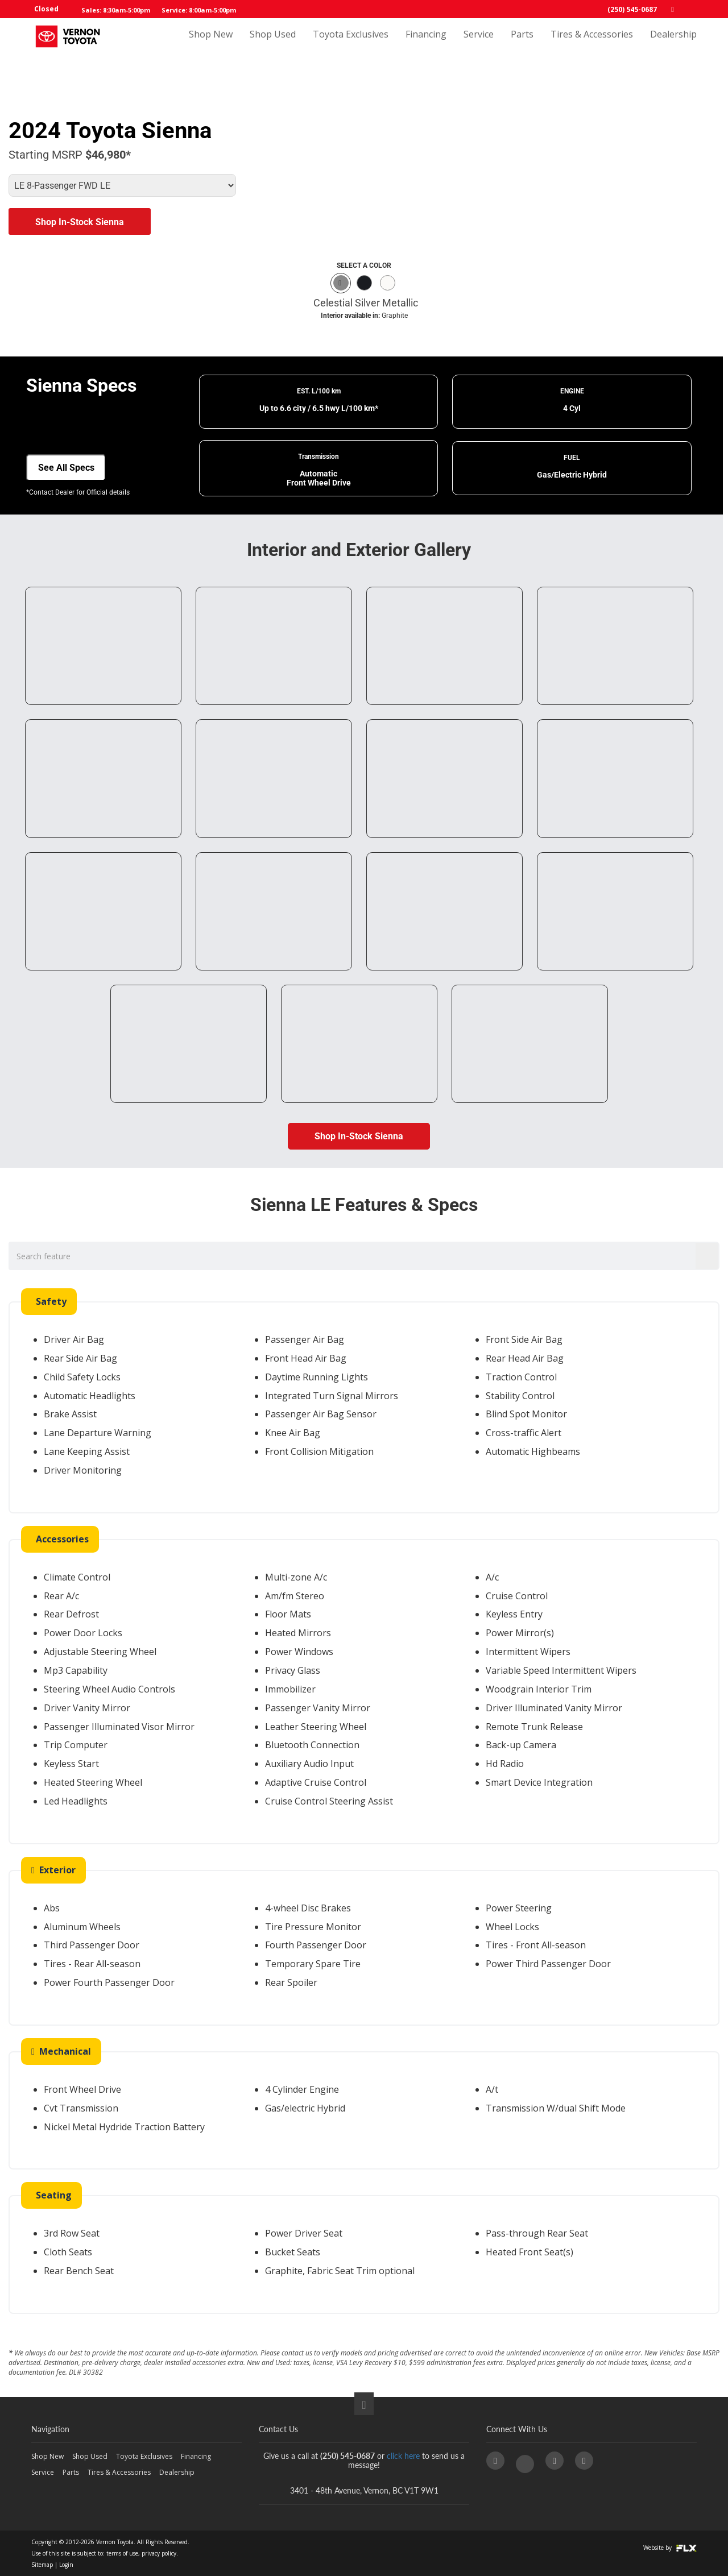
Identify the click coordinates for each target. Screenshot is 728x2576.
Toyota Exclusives (350, 44)
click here (403, 2456)
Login (66, 2565)
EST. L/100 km (319, 391)
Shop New (211, 44)
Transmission (318, 457)
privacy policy (159, 2553)
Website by (670, 2548)
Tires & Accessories (592, 44)
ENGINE (572, 391)
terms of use (122, 2553)
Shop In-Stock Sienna (79, 222)
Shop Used (273, 44)
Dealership (673, 44)
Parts (522, 44)
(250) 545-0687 (632, 9)
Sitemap (42, 2565)
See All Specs (66, 467)
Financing (426, 44)
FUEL (572, 458)
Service (479, 44)
